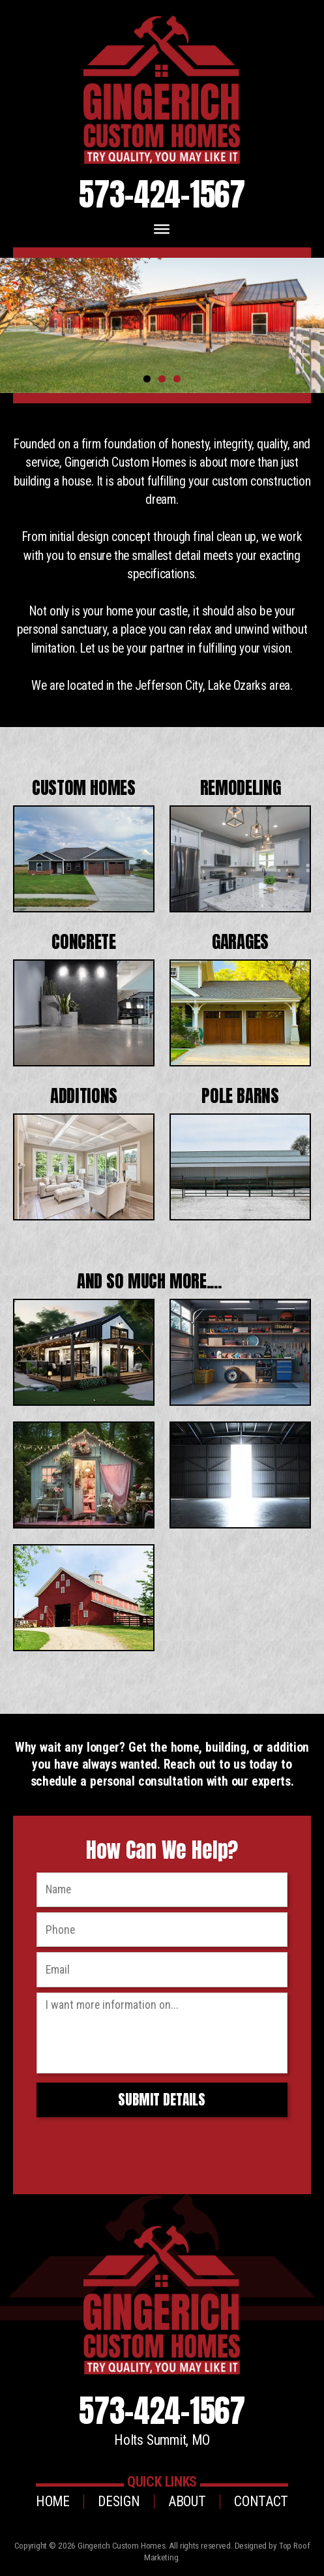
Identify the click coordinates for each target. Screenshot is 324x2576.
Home (53, 2501)
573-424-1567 (161, 194)
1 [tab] (147, 378)
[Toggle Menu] (161, 229)
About (186, 2501)
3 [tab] (177, 378)
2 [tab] (162, 378)
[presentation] (133, 2147)
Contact (261, 2501)
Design (119, 2501)
